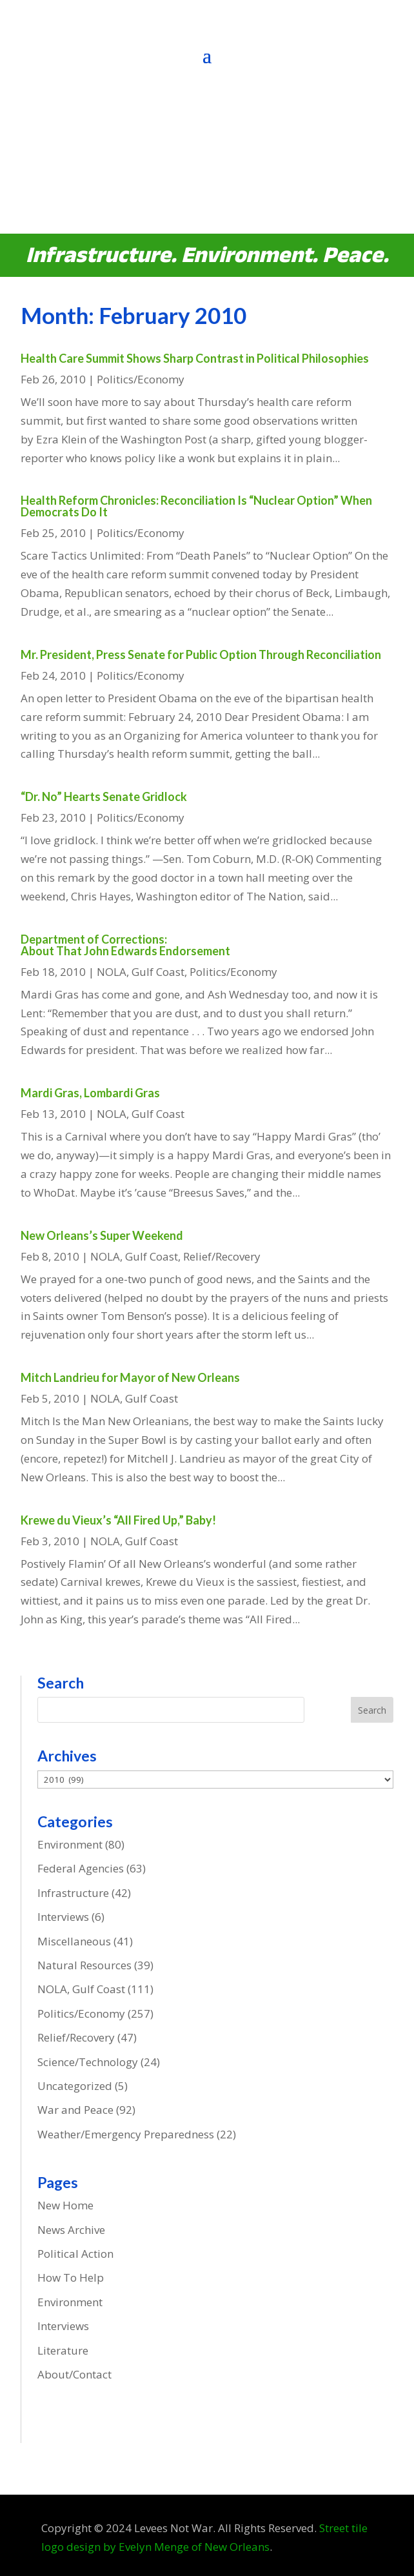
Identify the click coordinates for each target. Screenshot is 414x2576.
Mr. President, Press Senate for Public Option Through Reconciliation (201, 654)
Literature (62, 2350)
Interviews (63, 1916)
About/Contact (74, 2374)
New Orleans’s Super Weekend (102, 1235)
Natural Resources (84, 1965)
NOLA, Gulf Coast (140, 971)
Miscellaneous (74, 1941)
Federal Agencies (80, 1868)
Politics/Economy (140, 379)
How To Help (70, 2277)
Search (372, 1710)
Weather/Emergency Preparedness (125, 2134)
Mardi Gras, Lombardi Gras (90, 1093)
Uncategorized (74, 2085)
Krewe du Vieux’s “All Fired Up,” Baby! (118, 1520)
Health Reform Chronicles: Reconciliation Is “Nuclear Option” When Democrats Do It (196, 506)
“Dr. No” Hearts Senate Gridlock (104, 796)
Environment (70, 1844)
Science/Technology (87, 2061)
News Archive (71, 2229)
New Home (65, 2205)
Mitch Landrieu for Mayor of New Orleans (130, 1377)
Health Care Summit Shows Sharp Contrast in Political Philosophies (195, 358)
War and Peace (75, 2109)
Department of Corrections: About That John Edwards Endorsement (125, 945)
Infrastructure (73, 1892)
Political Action (75, 2253)
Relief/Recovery (222, 1256)
